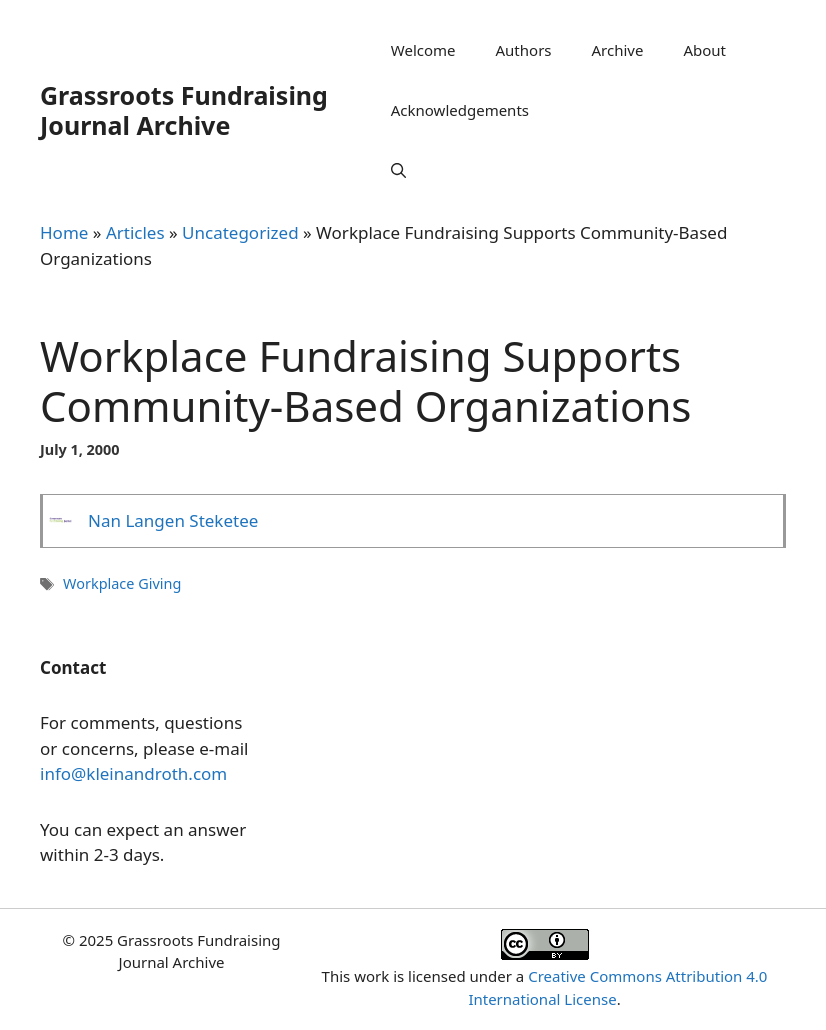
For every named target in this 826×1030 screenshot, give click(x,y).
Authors (524, 50)
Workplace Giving (122, 583)
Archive (618, 50)
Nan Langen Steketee (173, 520)
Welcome (423, 50)
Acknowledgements (460, 110)
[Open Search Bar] (398, 170)
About (704, 50)
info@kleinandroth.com (133, 773)
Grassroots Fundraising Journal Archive (184, 110)
